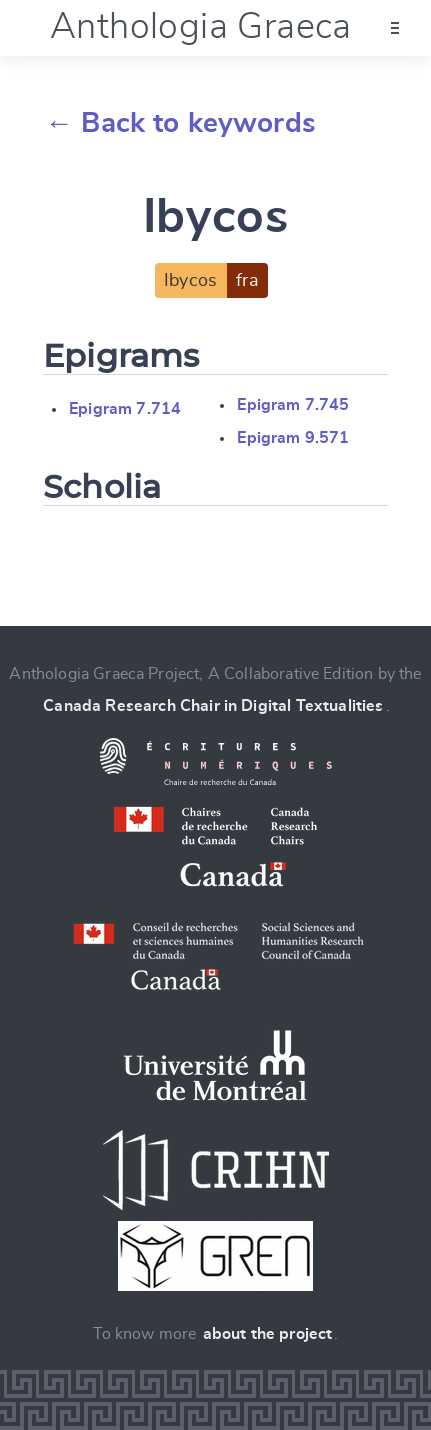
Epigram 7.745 (293, 405)
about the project (268, 1334)
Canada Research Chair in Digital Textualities (213, 706)
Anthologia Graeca (201, 27)
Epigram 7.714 (125, 409)
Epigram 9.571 (293, 438)
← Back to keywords (180, 124)
